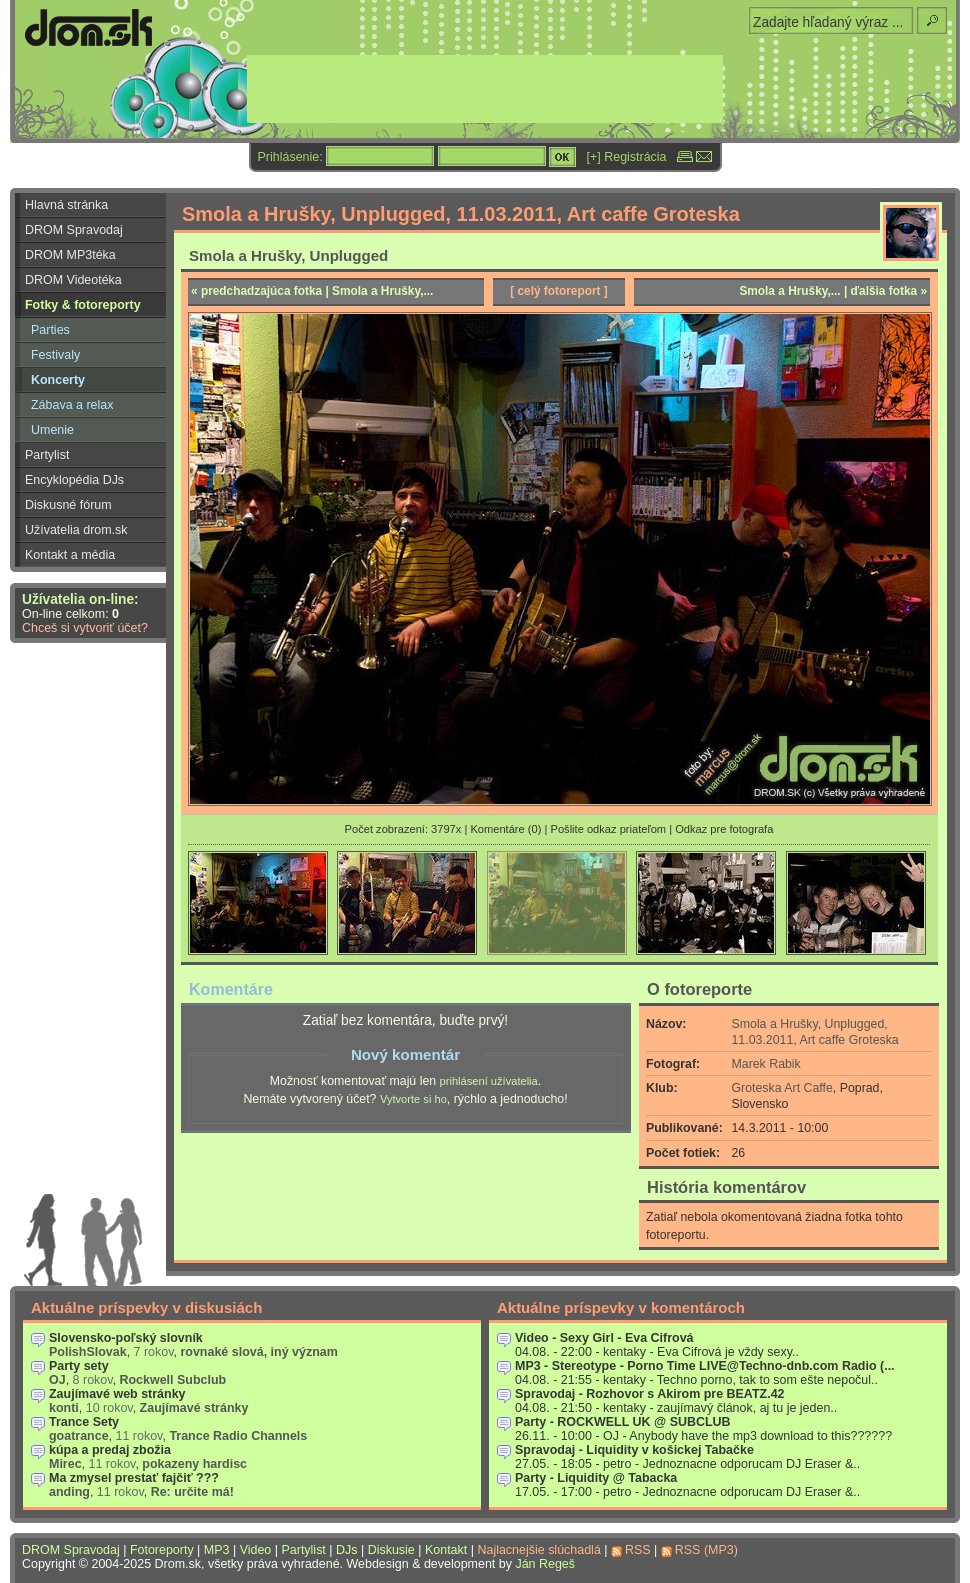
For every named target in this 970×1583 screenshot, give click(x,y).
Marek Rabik (766, 1064)
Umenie (52, 430)
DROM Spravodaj (74, 230)
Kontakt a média (70, 555)
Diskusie (391, 1550)
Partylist (47, 455)
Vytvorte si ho (413, 1099)
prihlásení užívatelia (489, 1081)
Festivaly (55, 355)
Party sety (79, 1366)
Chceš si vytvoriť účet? (85, 628)
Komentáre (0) (505, 829)
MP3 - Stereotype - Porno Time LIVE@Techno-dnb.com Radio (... (705, 1366)
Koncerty (58, 380)
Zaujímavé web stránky (117, 1394)
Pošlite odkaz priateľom (608, 829)
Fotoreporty (162, 1550)
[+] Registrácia (627, 157)
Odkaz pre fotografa (724, 829)
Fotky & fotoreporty (83, 305)
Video (256, 1550)
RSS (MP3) (706, 1550)
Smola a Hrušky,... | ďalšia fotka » (833, 291)
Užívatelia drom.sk (76, 530)
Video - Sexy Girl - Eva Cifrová (604, 1338)
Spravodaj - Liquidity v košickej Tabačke (634, 1450)
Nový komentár (405, 1054)
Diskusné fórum (68, 505)
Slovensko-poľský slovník (126, 1338)
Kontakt (446, 1550)
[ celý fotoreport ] (559, 291)
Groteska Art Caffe (782, 1088)
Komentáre (231, 989)
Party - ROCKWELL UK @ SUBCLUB (623, 1422)
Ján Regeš (545, 1564)
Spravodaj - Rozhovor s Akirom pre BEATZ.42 (650, 1394)
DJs (346, 1550)
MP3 (217, 1550)
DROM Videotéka (73, 280)
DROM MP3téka (70, 255)
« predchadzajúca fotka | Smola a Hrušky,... (312, 291)
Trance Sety (84, 1422)
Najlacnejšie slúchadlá (538, 1550)
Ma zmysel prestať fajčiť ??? (134, 1478)
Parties (50, 330)
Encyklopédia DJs (74, 480)
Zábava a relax (72, 405)
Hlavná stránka (66, 205)
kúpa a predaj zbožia (110, 1450)
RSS (638, 1550)
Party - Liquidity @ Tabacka (596, 1478)
